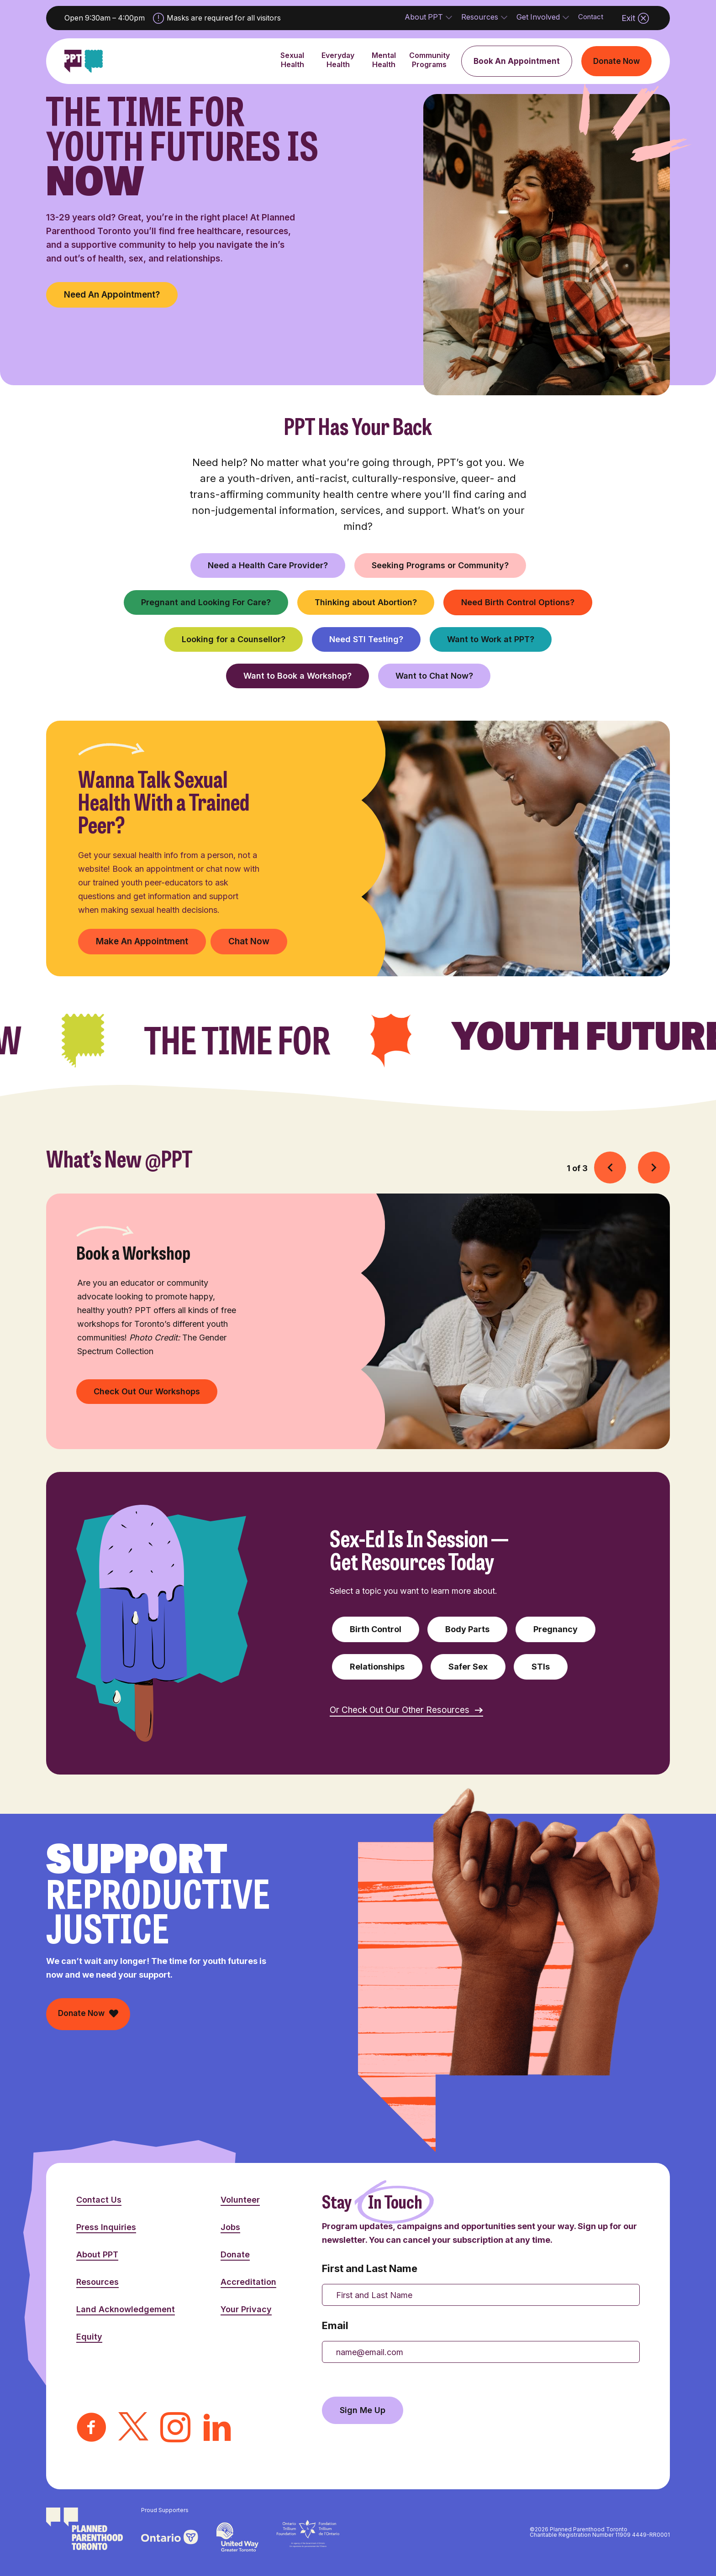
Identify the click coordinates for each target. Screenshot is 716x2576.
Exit (635, 18)
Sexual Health (292, 67)
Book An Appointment (517, 61)
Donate (235, 2254)
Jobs (230, 2227)
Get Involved (538, 21)
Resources (479, 21)
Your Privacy (246, 2309)
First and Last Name (369, 2268)
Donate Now (616, 61)
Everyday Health (337, 67)
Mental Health (384, 67)
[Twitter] (133, 2429)
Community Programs (429, 67)
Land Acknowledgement (125, 2309)
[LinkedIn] (217, 2429)
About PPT (424, 21)
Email (335, 2325)
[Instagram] (175, 2429)
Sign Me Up (362, 2410)
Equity (89, 2336)
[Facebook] (91, 2429)
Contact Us (98, 2199)
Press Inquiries (106, 2227)
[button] (610, 1167)
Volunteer (240, 2199)
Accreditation (248, 2282)
